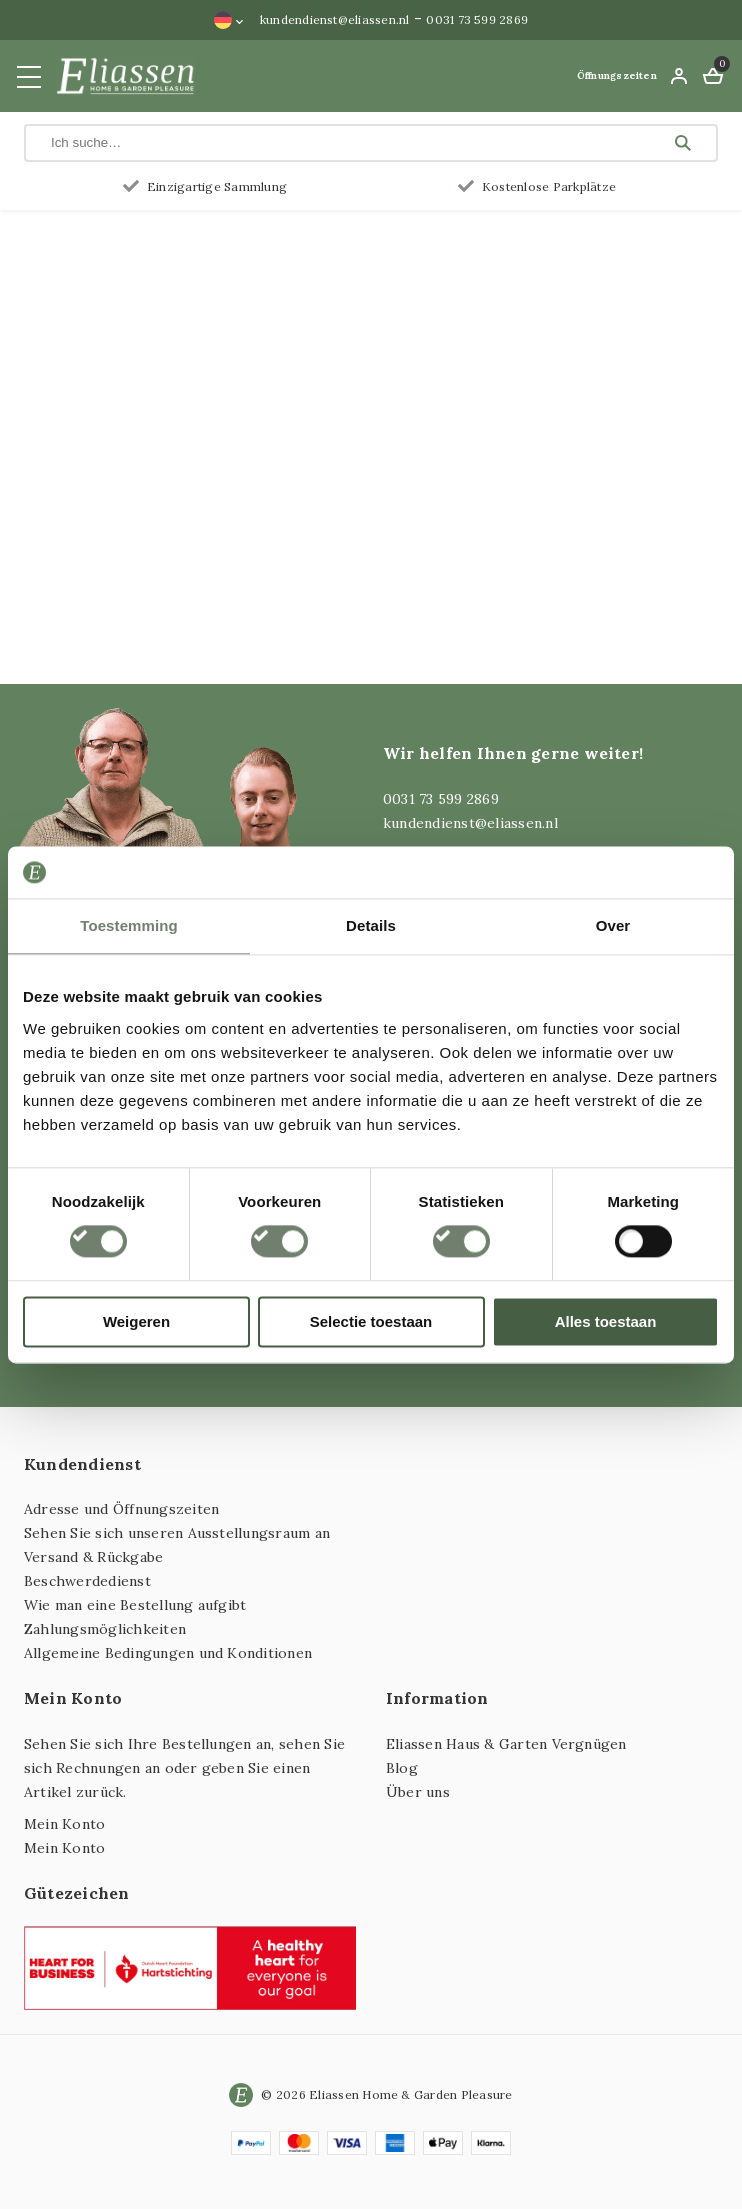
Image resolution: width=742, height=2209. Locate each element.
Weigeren (136, 1321)
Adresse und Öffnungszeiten (121, 1509)
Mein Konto (64, 1824)
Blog (402, 1768)
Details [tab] (371, 925)
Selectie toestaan (371, 1321)
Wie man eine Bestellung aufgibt (135, 1605)
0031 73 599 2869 (477, 19)
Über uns (418, 1792)
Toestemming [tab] (129, 925)
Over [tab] (613, 925)
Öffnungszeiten (617, 75)
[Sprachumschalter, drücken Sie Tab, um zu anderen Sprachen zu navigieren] (229, 20)
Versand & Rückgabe (93, 1557)
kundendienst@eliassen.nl (335, 19)
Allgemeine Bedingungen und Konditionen (168, 1653)
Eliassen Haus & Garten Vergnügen (506, 1744)
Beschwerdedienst (87, 1581)
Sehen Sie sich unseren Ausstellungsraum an (177, 1533)
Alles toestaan (606, 1321)
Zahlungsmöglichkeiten (105, 1629)
